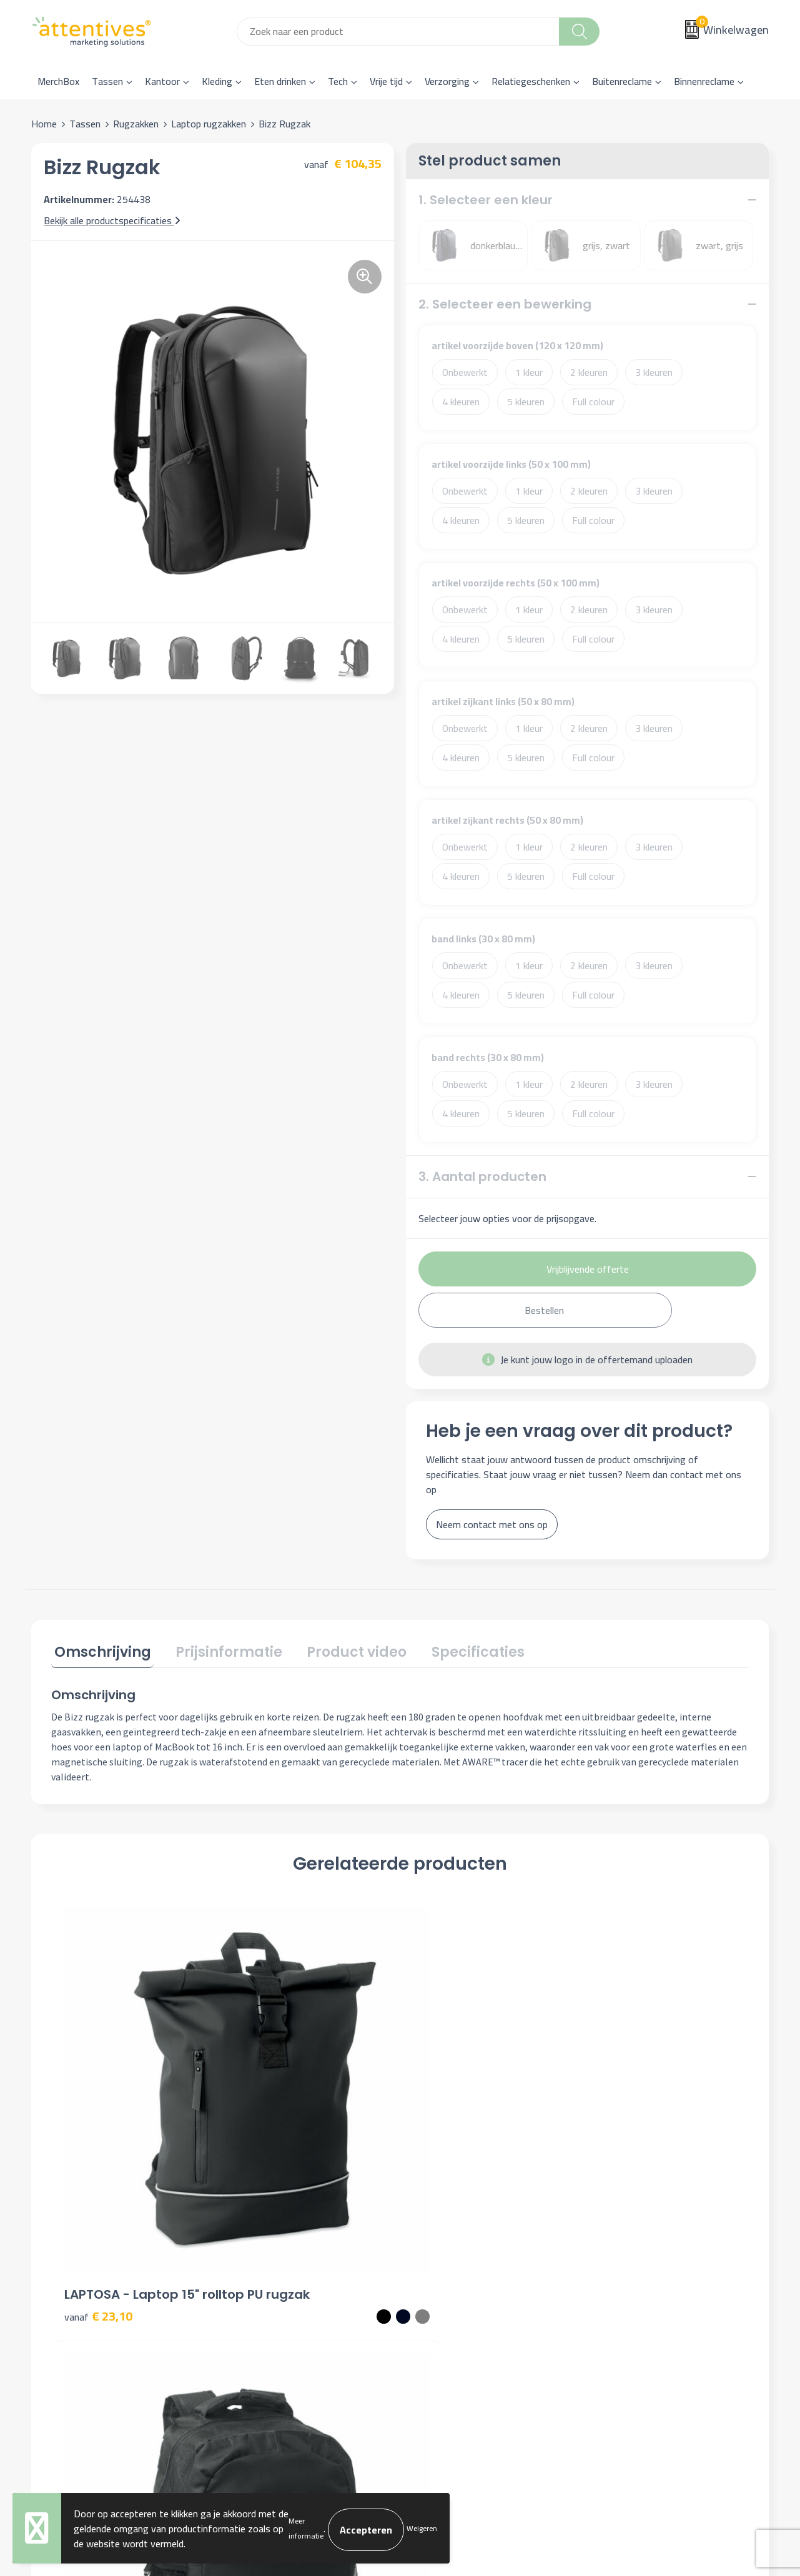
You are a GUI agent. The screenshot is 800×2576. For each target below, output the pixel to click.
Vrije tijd (386, 81)
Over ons (251, 2249)
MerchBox (58, 81)
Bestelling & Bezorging (463, 2268)
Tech (338, 81)
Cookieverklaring (632, 2268)
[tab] (99, 1652)
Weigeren (422, 2528)
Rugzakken (136, 123)
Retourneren (441, 2306)
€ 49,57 (447, 2114)
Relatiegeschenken (530, 81)
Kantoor (162, 81)
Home (44, 123)
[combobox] (398, 31)
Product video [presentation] (342, 1650)
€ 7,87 (269, 2114)
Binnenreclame (704, 81)
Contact (432, 2249)
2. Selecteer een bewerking (504, 304)
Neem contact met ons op (492, 1524)
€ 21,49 (622, 2114)
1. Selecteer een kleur (485, 200)
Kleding (217, 81)
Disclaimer (619, 2306)
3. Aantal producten (482, 1176)
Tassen (107, 81)
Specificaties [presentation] (457, 1650)
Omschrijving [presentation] (99, 1650)
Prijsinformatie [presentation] (220, 1650)
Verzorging (447, 81)
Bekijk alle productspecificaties (112, 220)
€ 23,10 (98, 2114)
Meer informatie (306, 2528)
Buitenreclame (622, 81)
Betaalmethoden (450, 2287)
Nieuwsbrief (258, 2268)
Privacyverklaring (633, 2287)
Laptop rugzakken (208, 123)
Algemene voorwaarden (648, 2249)
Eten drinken (280, 81)
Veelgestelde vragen (275, 2287)
